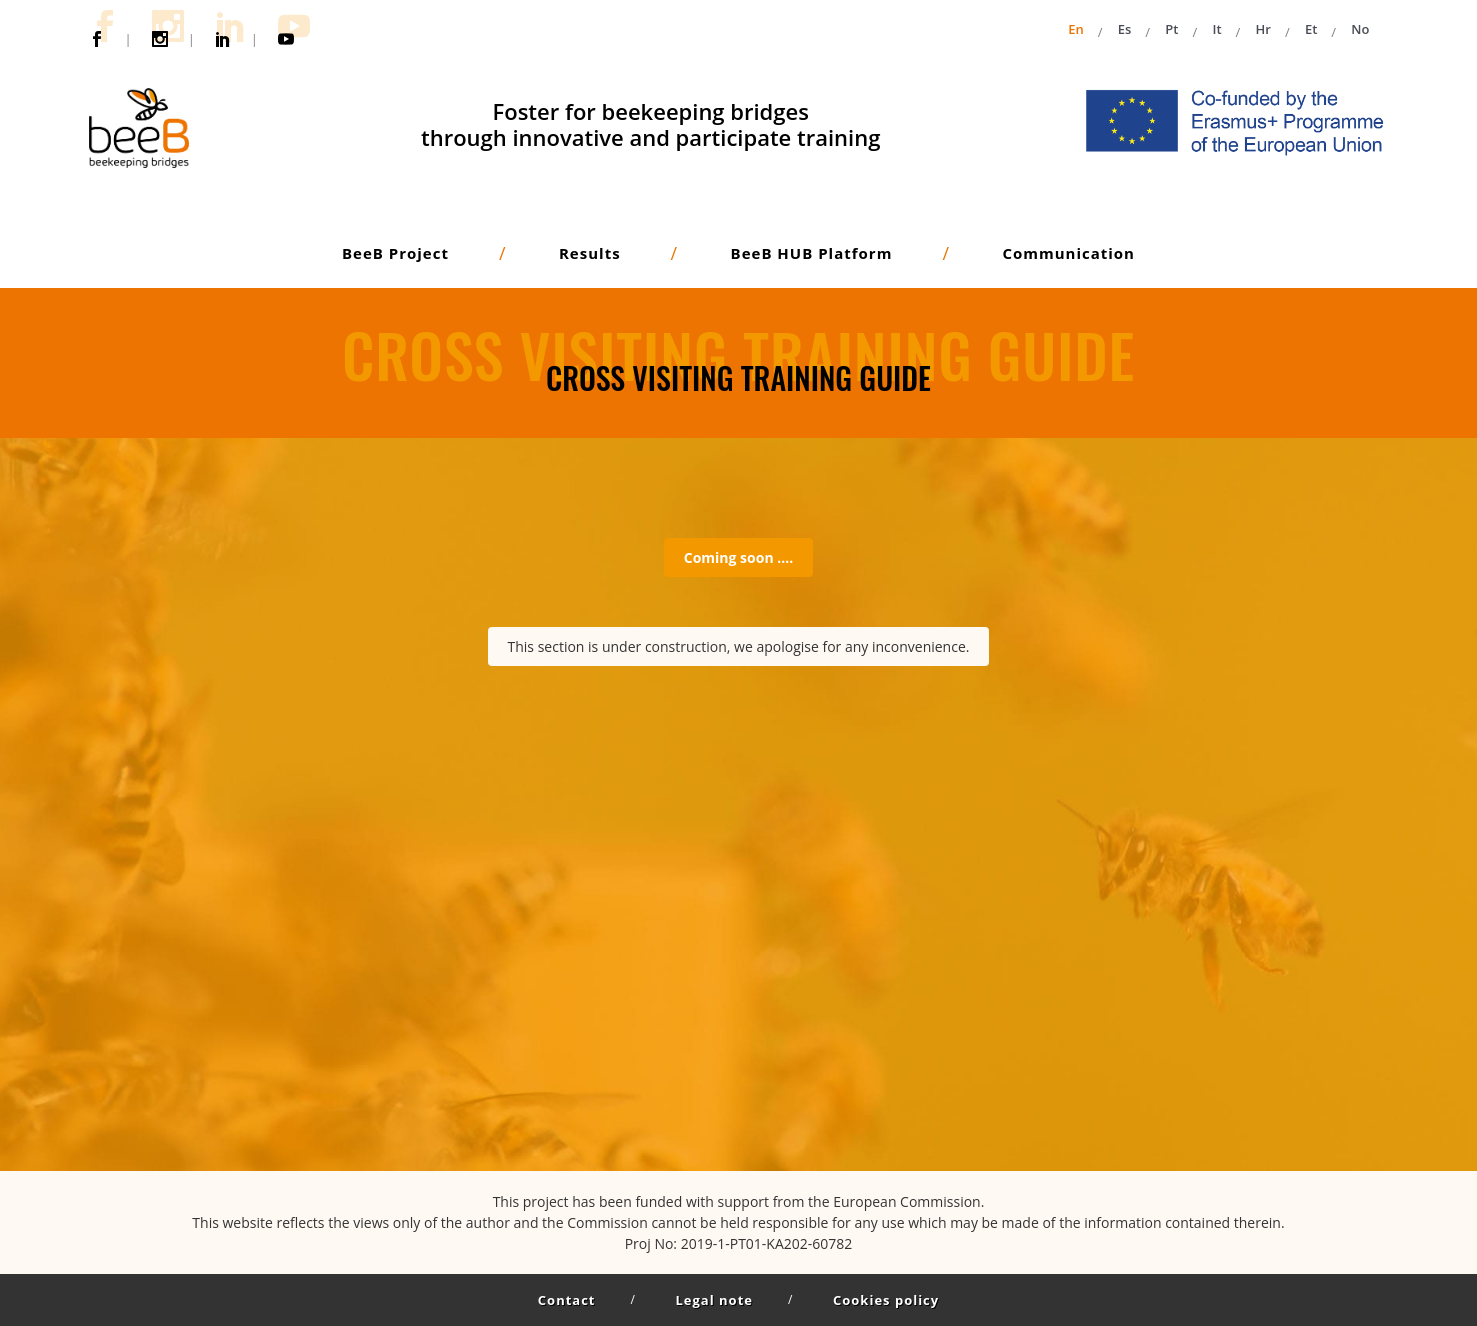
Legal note (714, 1300)
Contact (567, 1300)
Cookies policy (886, 1300)
